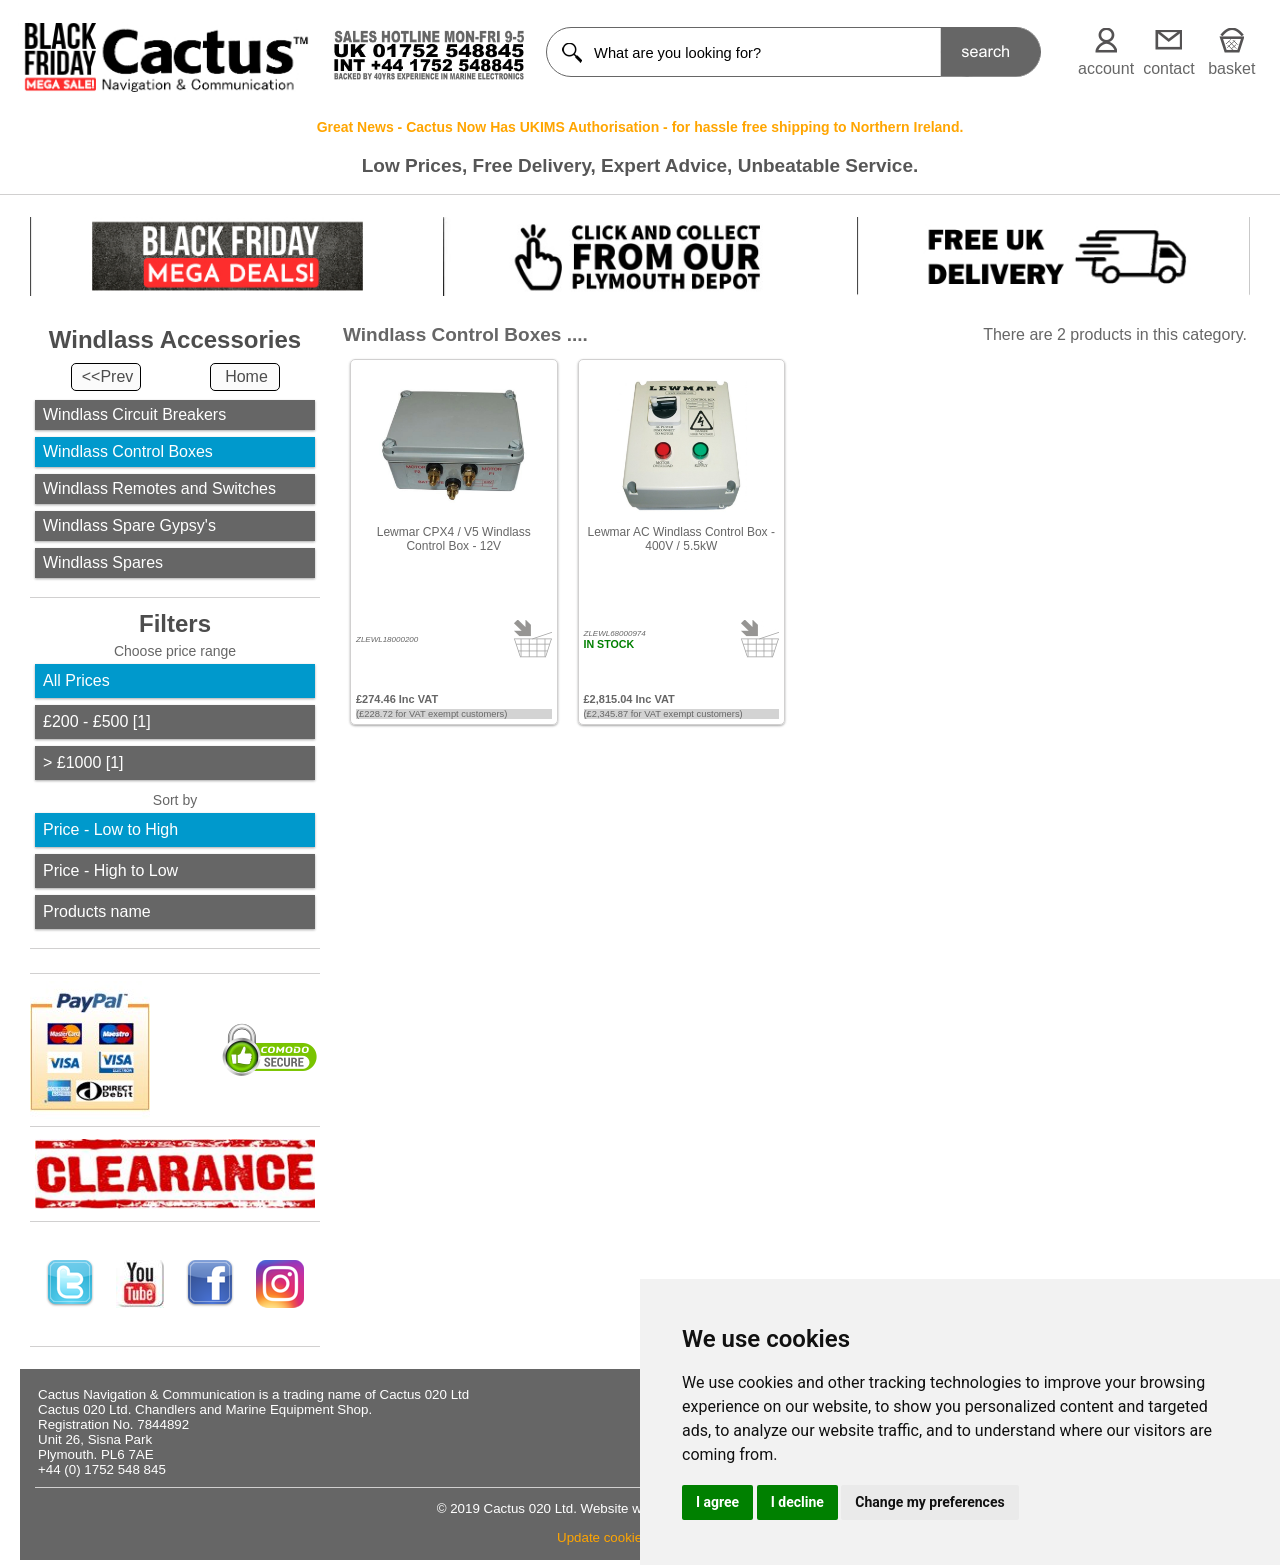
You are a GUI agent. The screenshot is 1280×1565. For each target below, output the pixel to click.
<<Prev (108, 376)
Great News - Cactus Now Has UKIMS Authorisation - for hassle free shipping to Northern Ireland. (640, 127)
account (1106, 68)
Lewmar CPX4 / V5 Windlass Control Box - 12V (454, 539)
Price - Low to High (110, 829)
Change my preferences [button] (929, 1502)
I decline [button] (797, 1502)
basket (1231, 68)
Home (246, 376)
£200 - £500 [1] (97, 721)
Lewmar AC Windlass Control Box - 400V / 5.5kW (681, 539)
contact (1169, 68)
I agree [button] (717, 1502)
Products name (97, 911)
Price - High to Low (110, 870)
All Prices (76, 680)
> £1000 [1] (83, 762)
